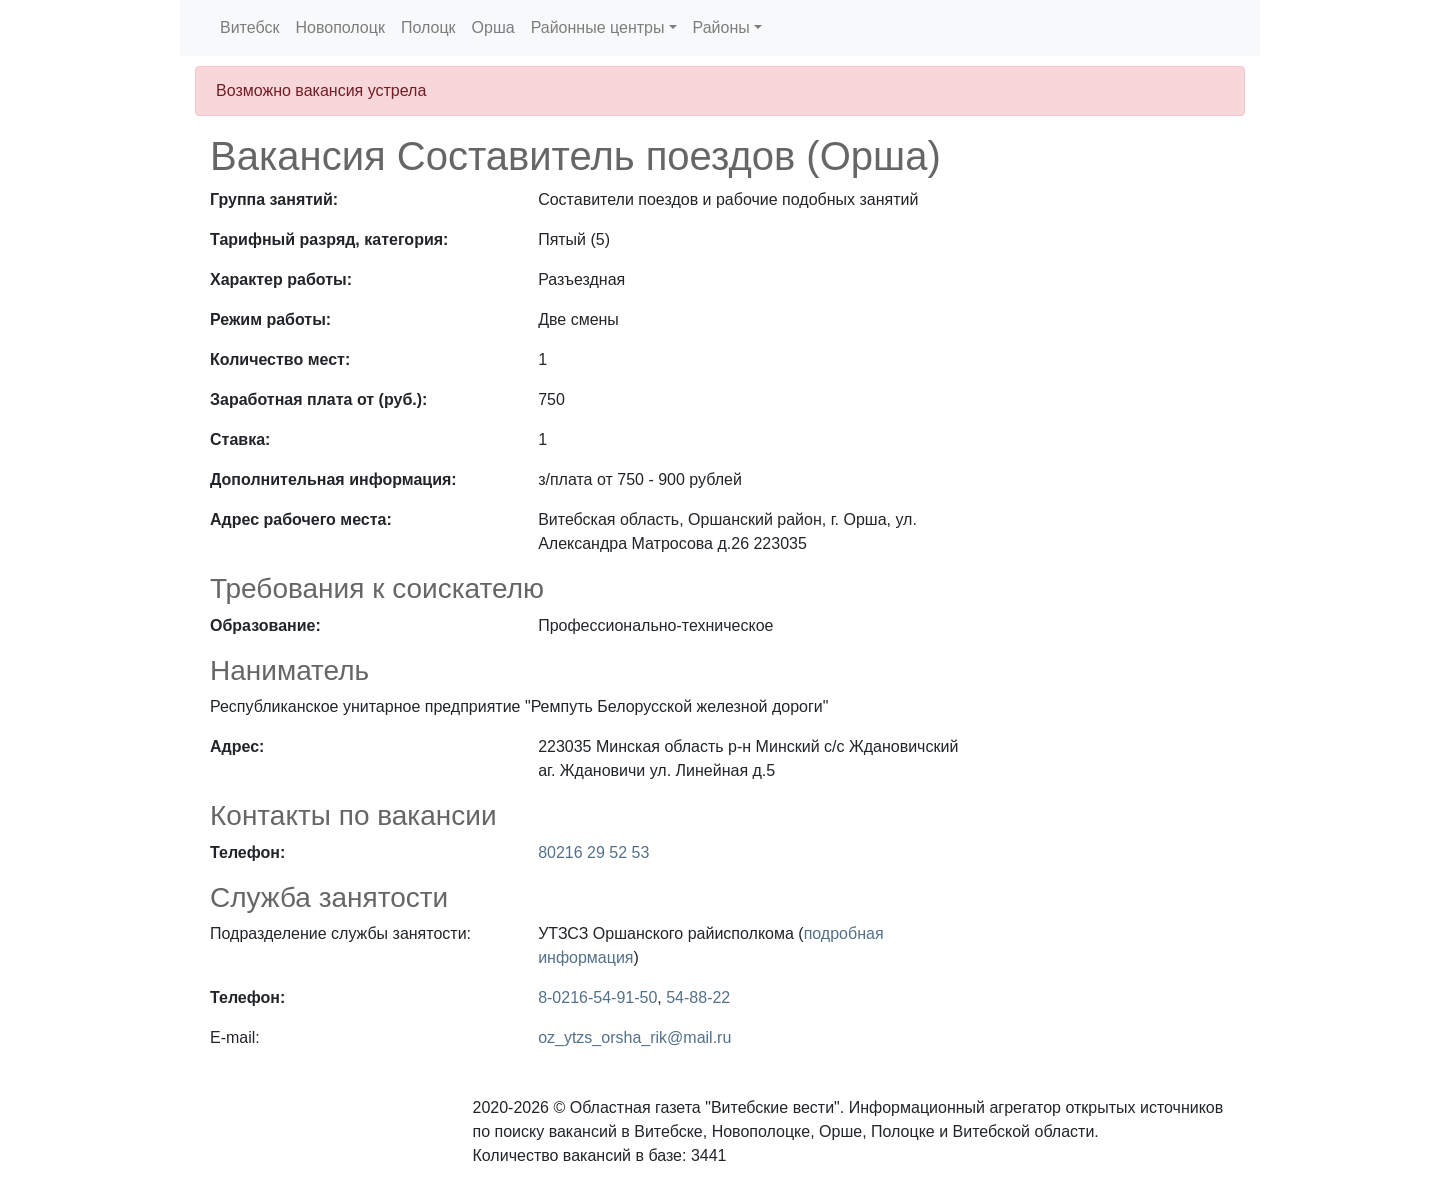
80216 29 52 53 (593, 852)
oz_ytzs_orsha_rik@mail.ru (634, 1037)
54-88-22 (698, 997)
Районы (721, 27)
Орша (493, 27)
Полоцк (428, 27)
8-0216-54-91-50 (597, 997)
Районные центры (598, 27)
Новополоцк (339, 27)
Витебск (249, 27)
